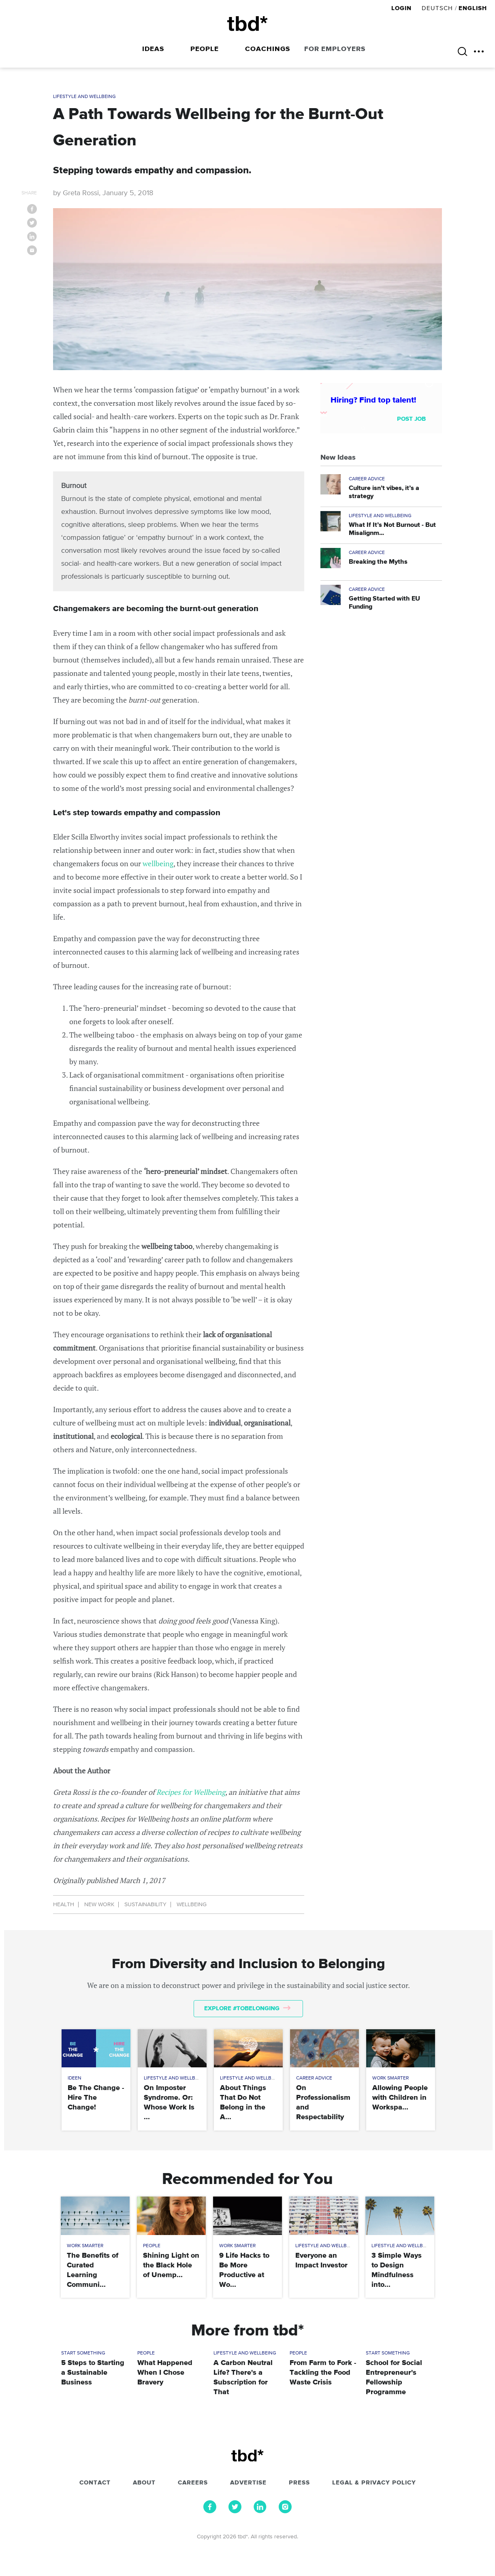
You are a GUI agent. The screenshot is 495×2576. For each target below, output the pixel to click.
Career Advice (367, 479)
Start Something (83, 2353)
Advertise (248, 2483)
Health (63, 1904)
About (144, 2483)
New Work (99, 1904)
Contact (95, 2483)
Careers (193, 2483)
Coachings (267, 49)
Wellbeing (192, 1904)
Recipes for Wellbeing (190, 1792)
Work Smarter (390, 2078)
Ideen (74, 2078)
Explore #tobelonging (247, 2008)
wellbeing (158, 863)
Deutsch (437, 8)
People (204, 49)
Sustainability (145, 1904)
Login (402, 8)
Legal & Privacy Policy (374, 2483)
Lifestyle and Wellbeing (84, 96)
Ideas (153, 49)
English (473, 8)
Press (299, 2483)
